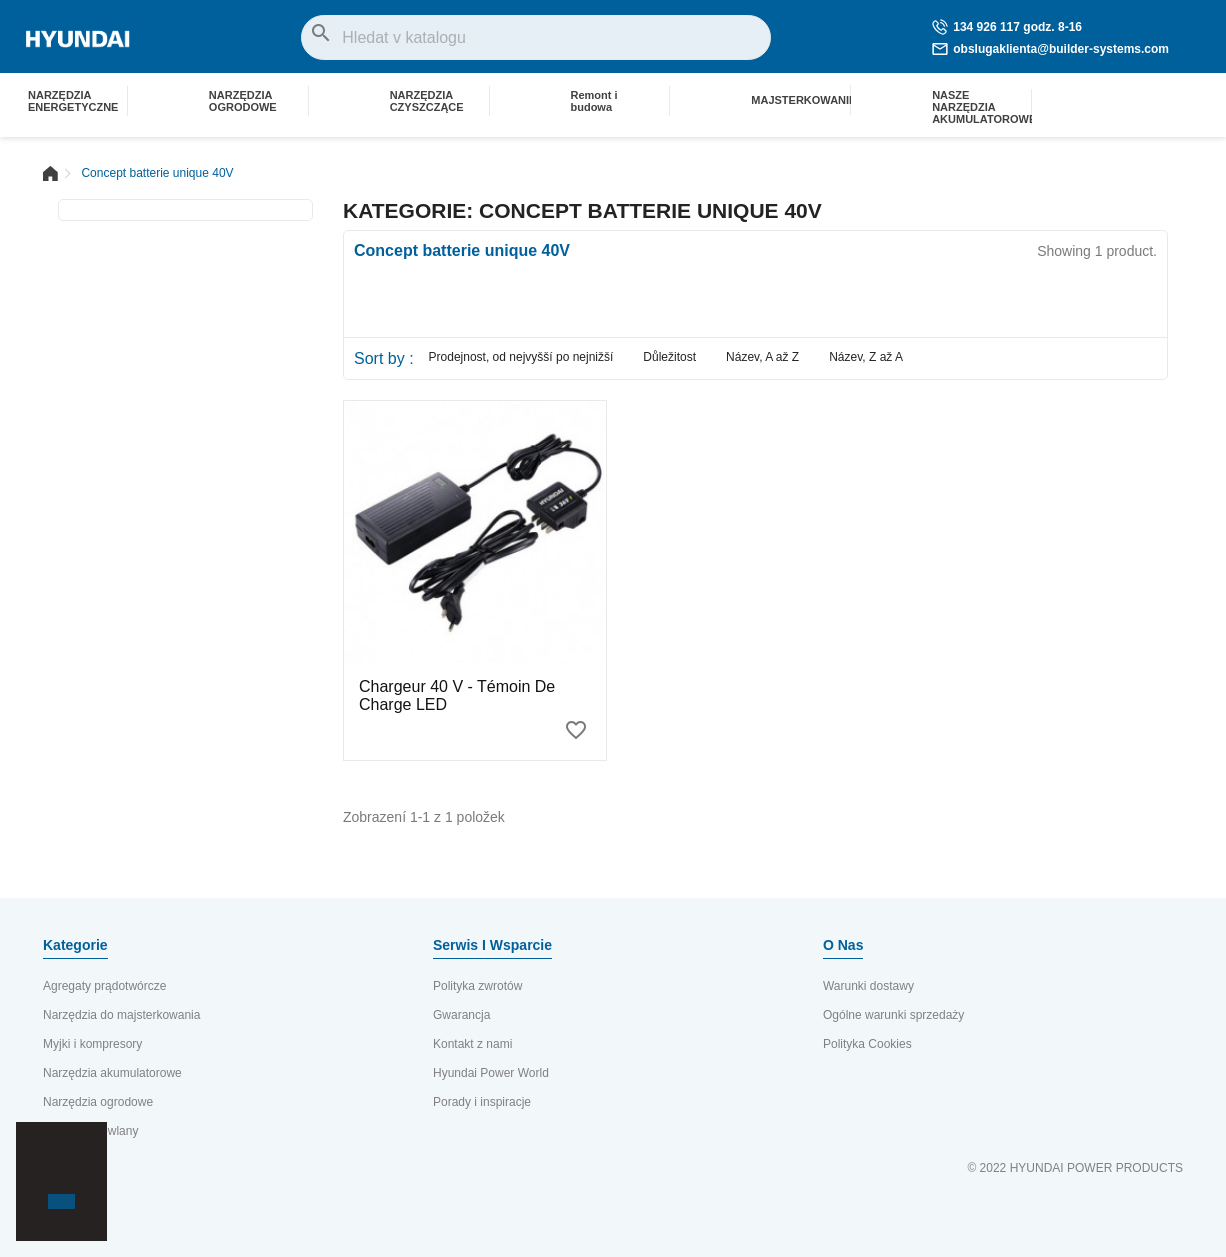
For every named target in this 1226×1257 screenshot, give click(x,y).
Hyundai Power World (491, 1073)
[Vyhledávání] (536, 37)
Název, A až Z (762, 357)
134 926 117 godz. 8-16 (1007, 27)
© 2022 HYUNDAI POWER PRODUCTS (1075, 1168)
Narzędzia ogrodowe (98, 1102)
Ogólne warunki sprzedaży (893, 1015)
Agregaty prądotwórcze (104, 986)
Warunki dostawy (868, 986)
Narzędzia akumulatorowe (112, 1073)
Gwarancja (461, 1015)
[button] (51, 1167)
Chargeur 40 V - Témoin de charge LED (457, 695)
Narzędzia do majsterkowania (121, 1015)
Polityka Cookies (867, 1044)
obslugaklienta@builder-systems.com (1050, 49)
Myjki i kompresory (92, 1044)
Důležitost (669, 357)
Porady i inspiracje (482, 1102)
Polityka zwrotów (477, 986)
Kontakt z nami (472, 1044)
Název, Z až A (866, 357)
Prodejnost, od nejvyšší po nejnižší (521, 357)
